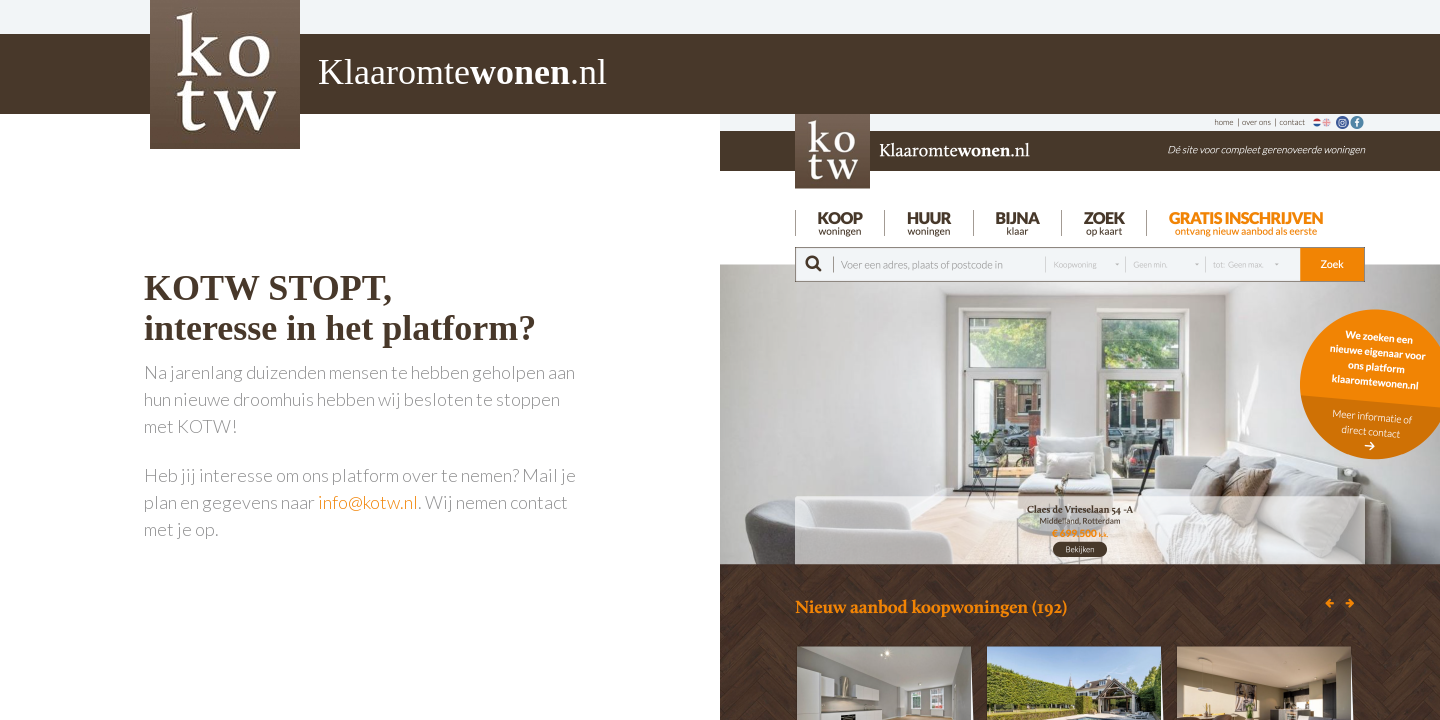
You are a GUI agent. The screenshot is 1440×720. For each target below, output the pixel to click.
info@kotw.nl (368, 502)
